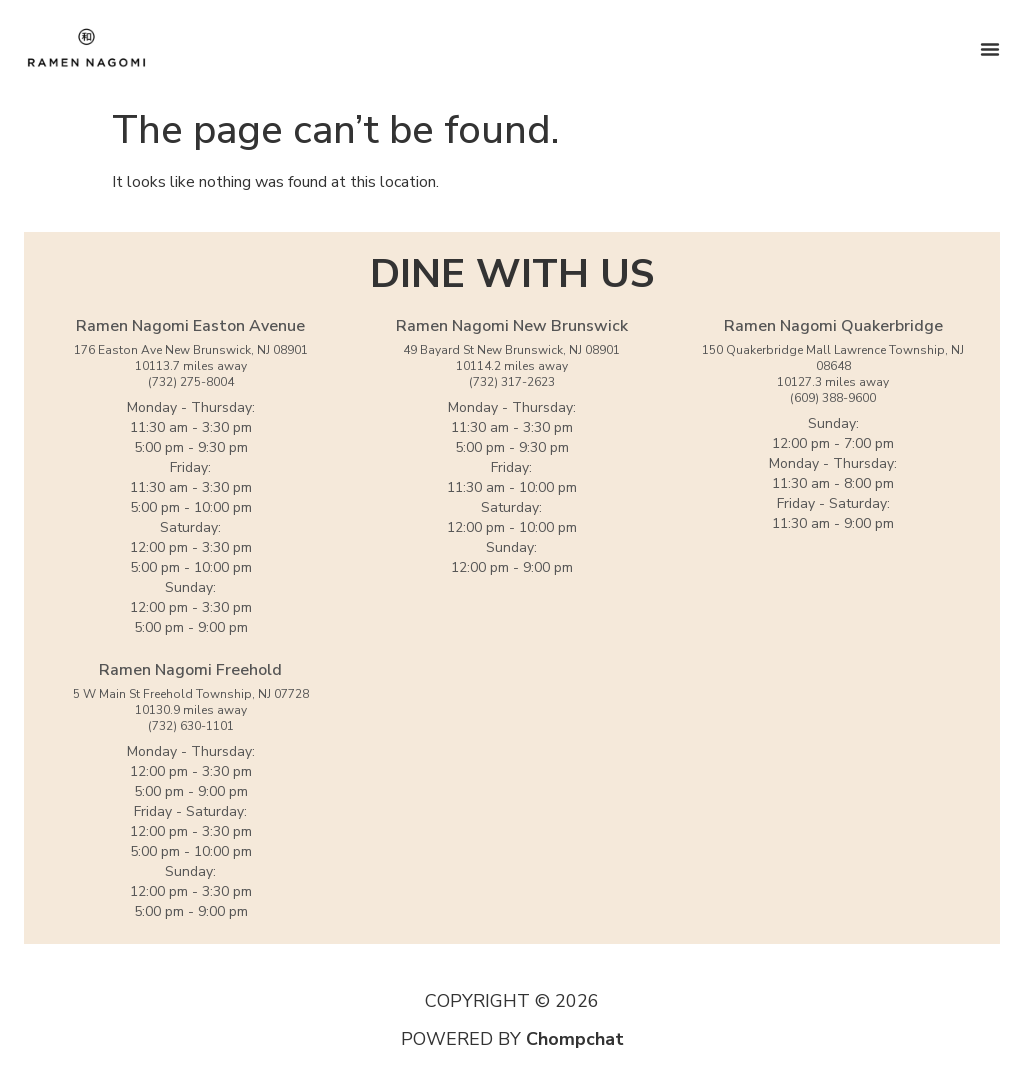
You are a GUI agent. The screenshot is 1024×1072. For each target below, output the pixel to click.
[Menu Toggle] (990, 49)
